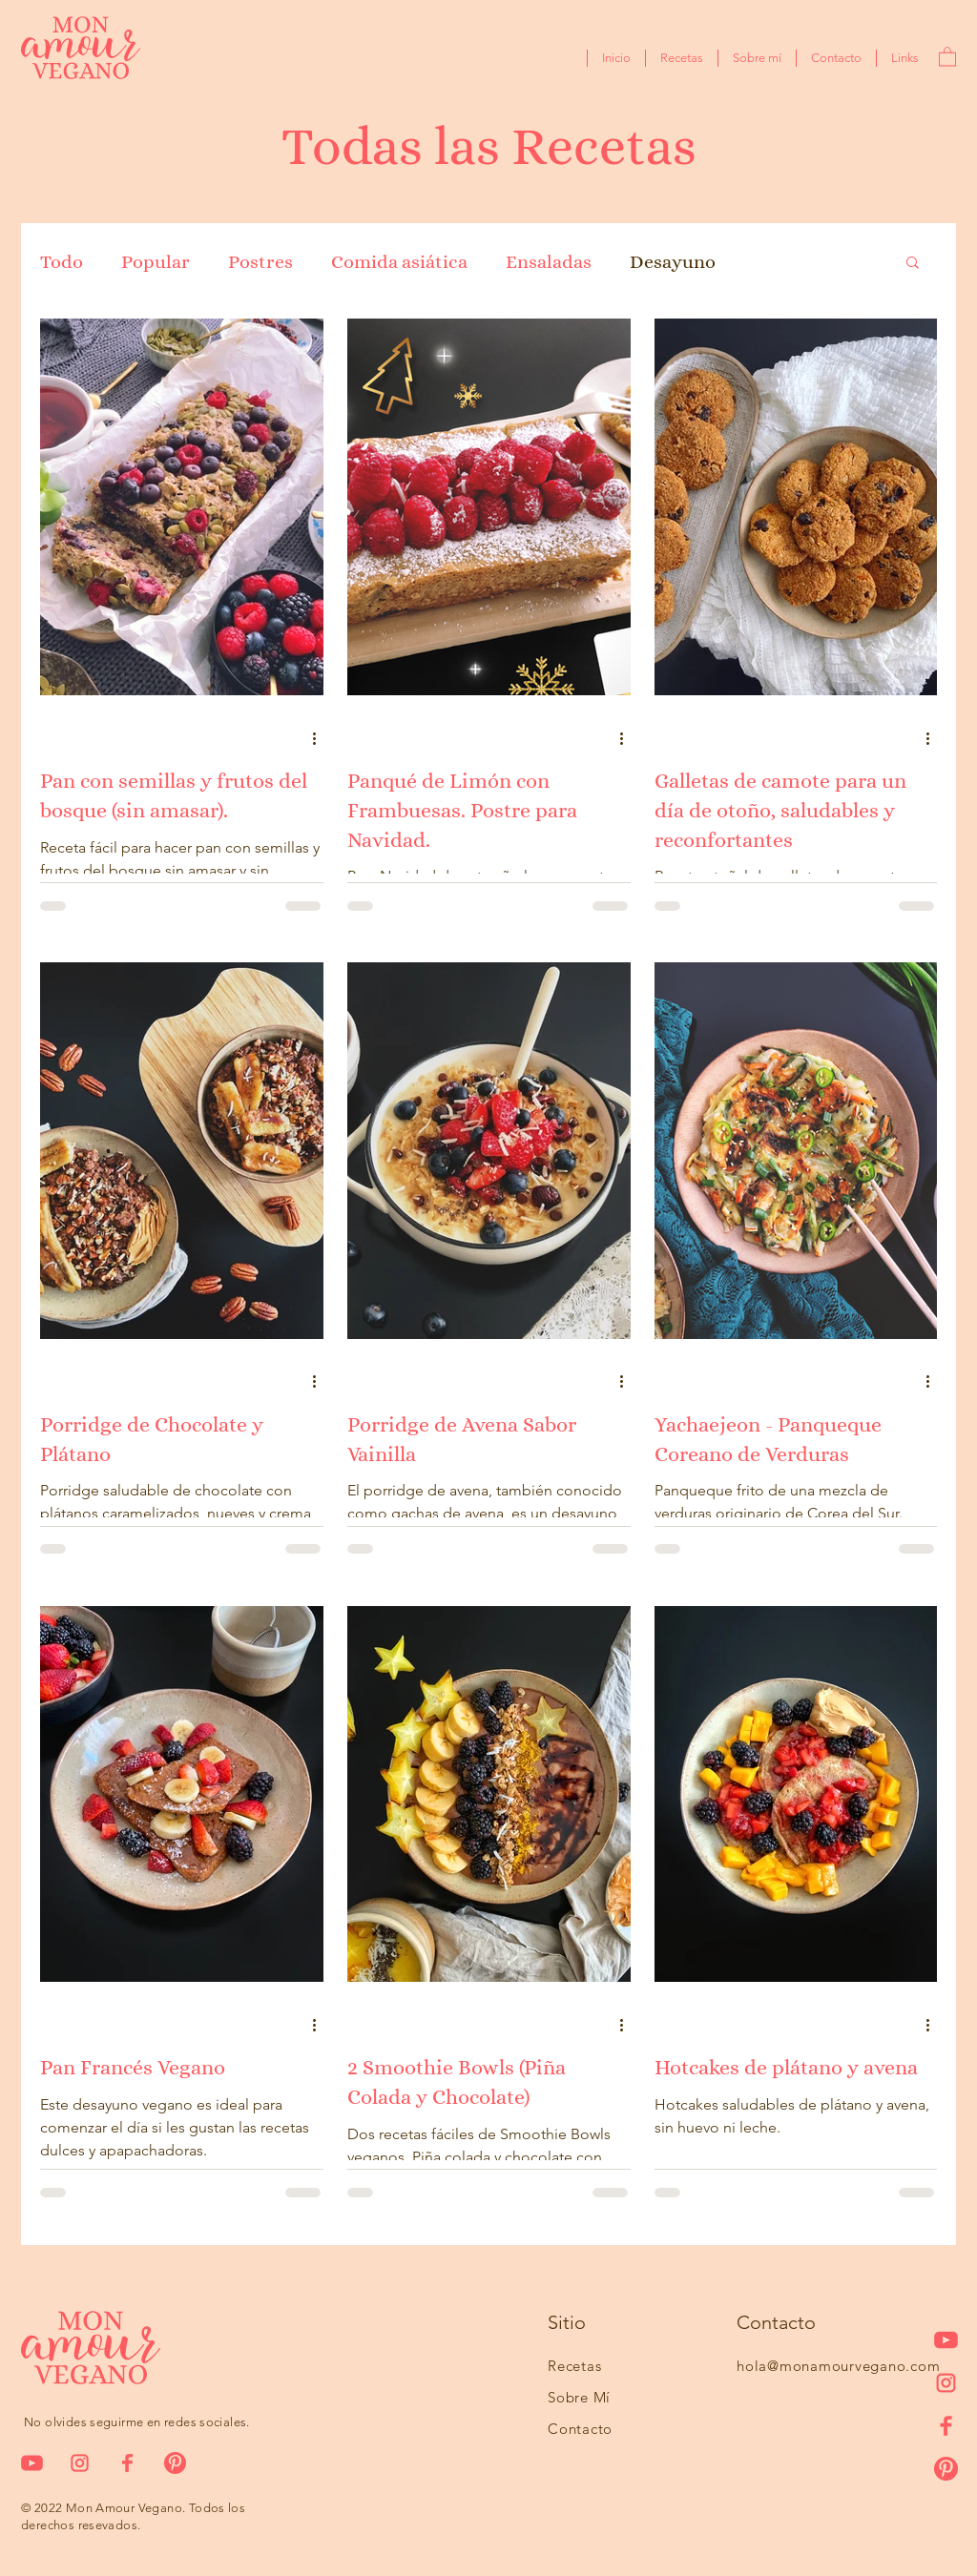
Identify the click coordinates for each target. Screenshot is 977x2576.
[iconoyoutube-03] (946, 2340)
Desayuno (673, 262)
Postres (260, 262)
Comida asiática (399, 262)
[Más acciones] (320, 738)
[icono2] (946, 2383)
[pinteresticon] (946, 2469)
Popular (155, 262)
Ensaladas (549, 262)
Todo (61, 262)
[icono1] (946, 2426)
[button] (947, 56)
